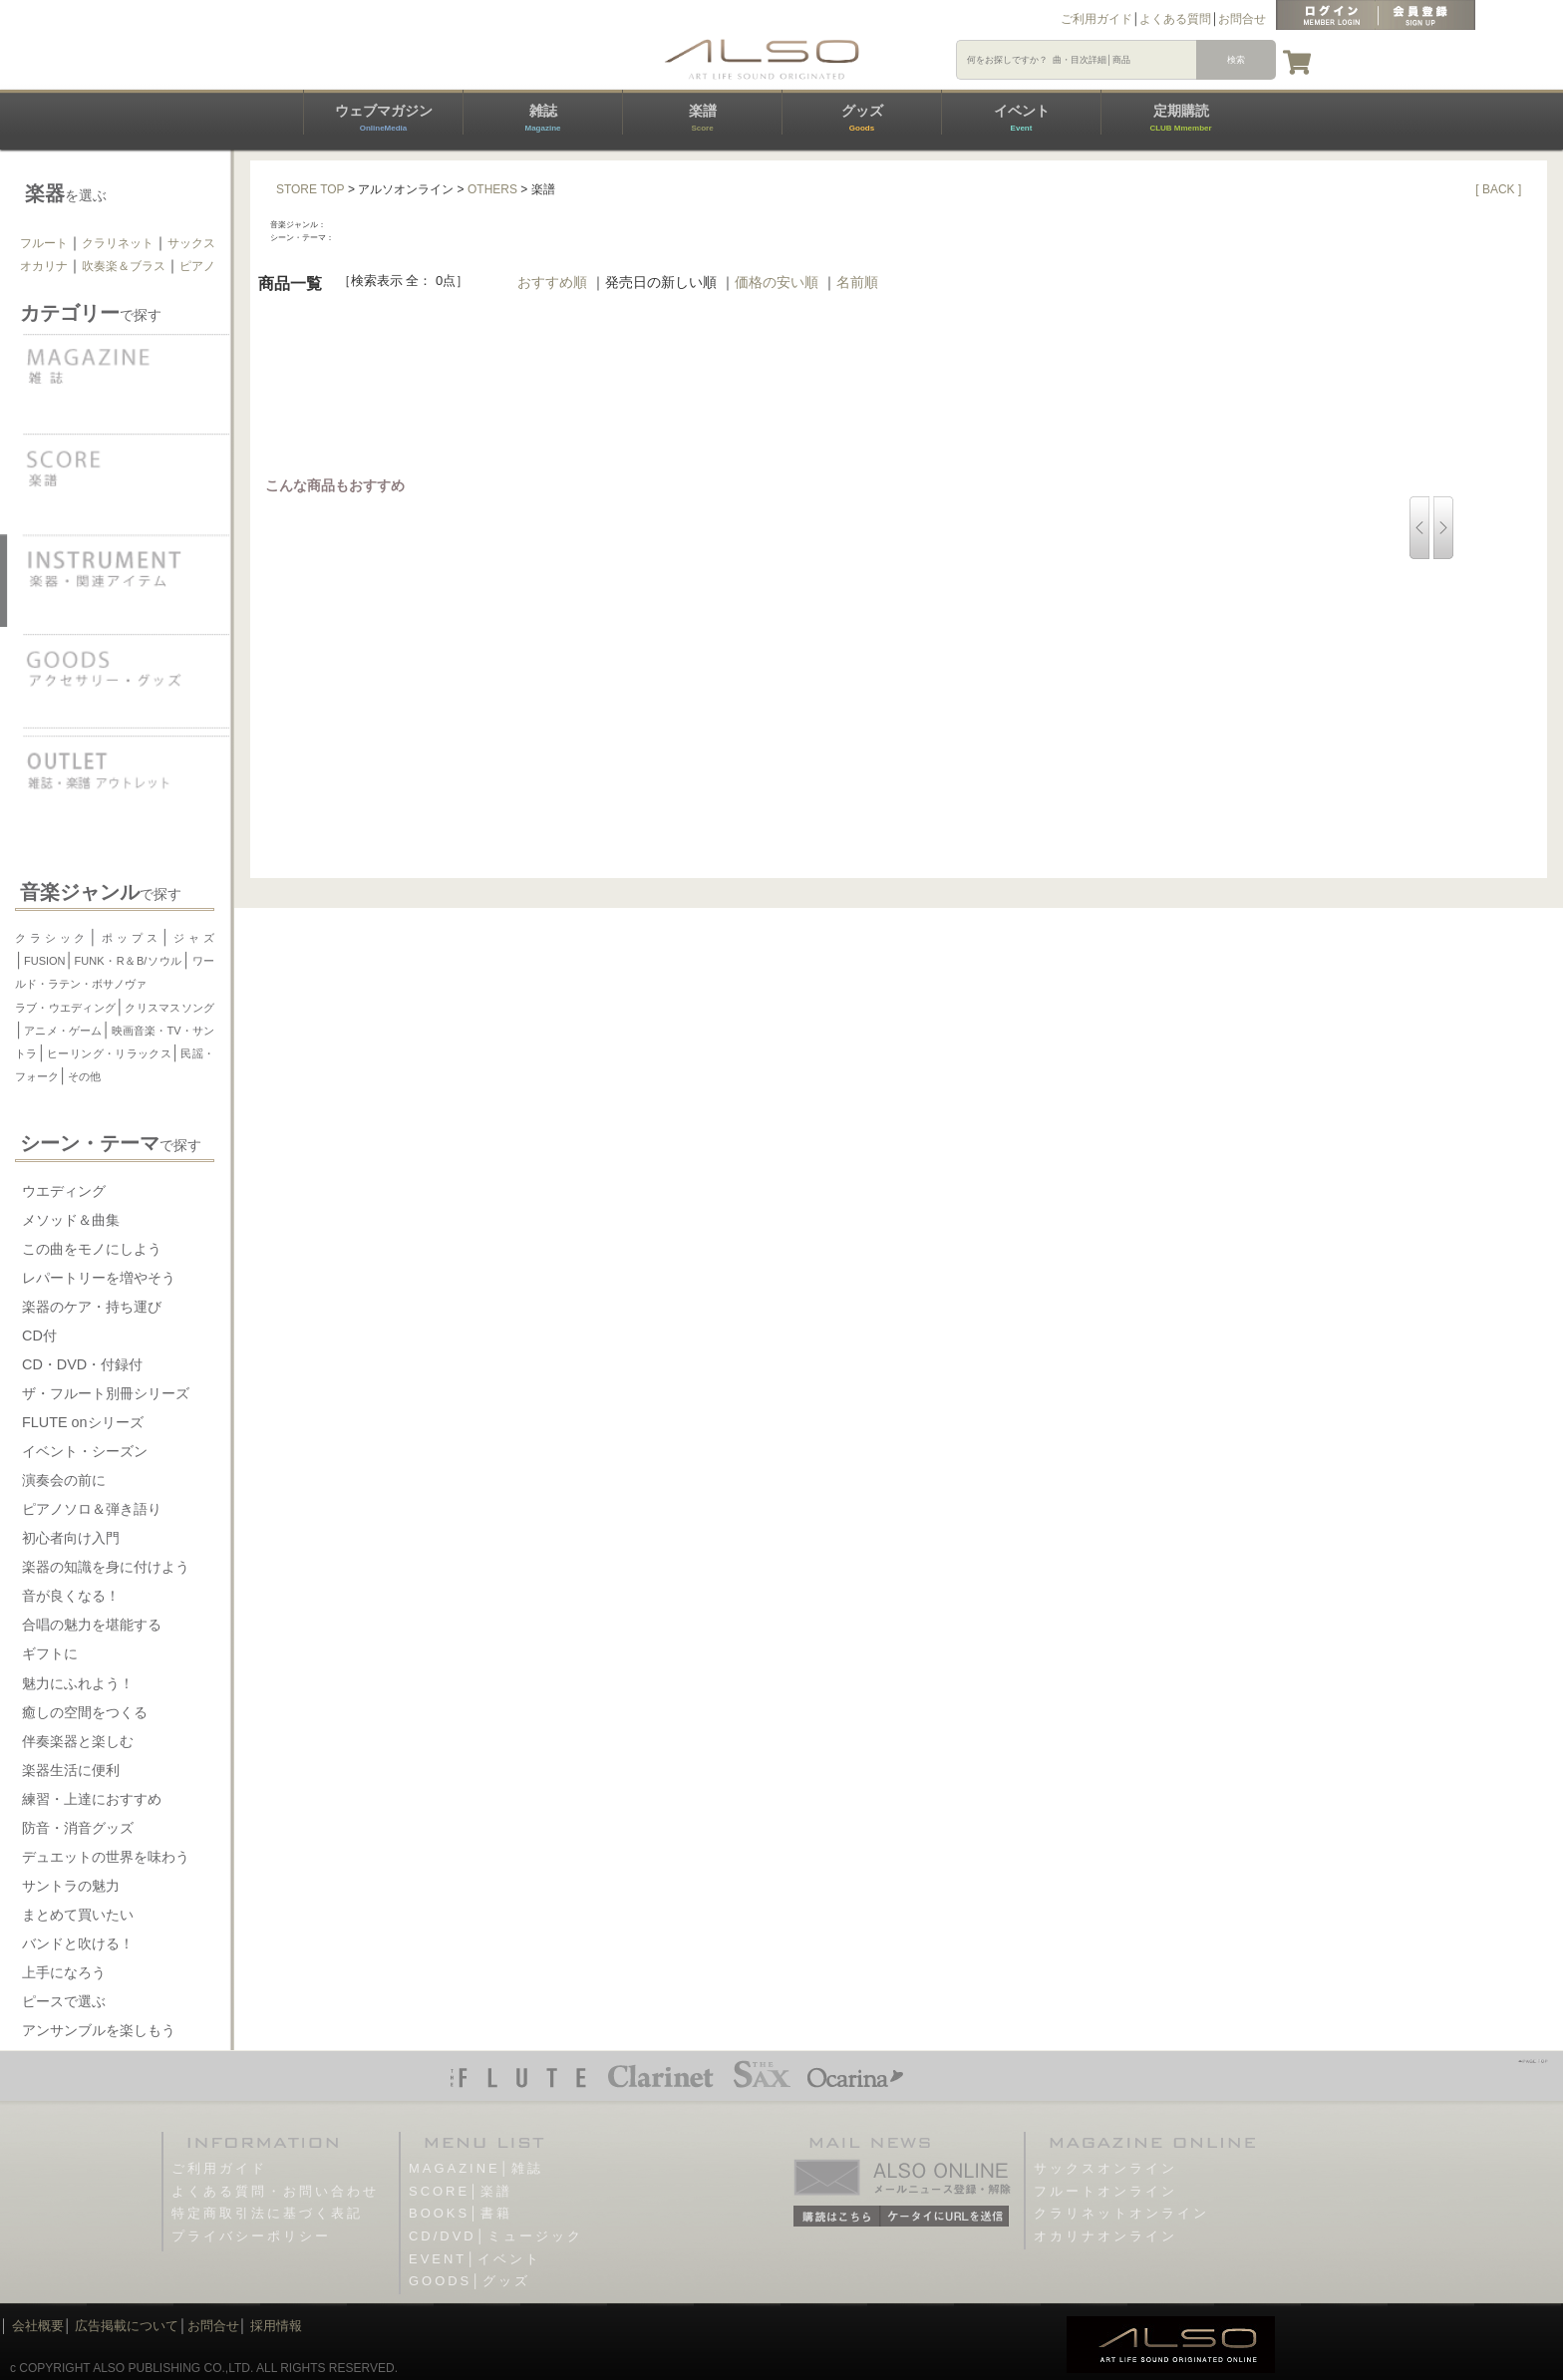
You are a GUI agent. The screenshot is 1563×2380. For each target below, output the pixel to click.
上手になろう (64, 1972)
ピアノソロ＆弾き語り (91, 1509)
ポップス (129, 938)
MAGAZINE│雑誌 (476, 2168)
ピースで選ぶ (64, 2001)
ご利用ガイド (1096, 19)
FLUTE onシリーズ (83, 1422)
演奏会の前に (64, 1480)
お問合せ (1242, 19)
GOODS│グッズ (469, 2280)
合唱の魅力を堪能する (91, 1625)
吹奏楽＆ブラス (123, 266)
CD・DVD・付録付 (82, 1364)
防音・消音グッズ (78, 1828)
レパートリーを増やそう (98, 1278)
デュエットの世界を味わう (105, 1857)
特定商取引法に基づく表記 (267, 2213)
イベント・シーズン (85, 1451)
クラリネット (118, 243)
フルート (44, 243)
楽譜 (703, 118)
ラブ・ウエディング (65, 1008)
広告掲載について (126, 2325)
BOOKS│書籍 (460, 2213)
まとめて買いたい (78, 1915)
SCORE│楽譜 (460, 2191)
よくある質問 (1175, 19)
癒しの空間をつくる (85, 1712)
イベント (1022, 118)
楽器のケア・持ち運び (91, 1307)
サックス (191, 243)
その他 (84, 1076)
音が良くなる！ (71, 1596)
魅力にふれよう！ (78, 1683)
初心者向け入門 (71, 1538)
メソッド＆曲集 (71, 1220)
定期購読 (1180, 118)
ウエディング (64, 1191)
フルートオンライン (1105, 2191)
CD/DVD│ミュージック (496, 2236)
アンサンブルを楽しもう (98, 2030)
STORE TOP (310, 189)
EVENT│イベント (475, 2258)
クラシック (52, 938)
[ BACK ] (1498, 189)
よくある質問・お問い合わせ (275, 2191)
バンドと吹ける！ (78, 1943)
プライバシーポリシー (251, 2236)
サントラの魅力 (71, 1886)
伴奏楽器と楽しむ (78, 1741)
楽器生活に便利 (71, 1770)
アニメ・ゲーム (63, 1031)
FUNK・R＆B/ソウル (128, 961)
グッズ (862, 118)
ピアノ (197, 266)
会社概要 (38, 2325)
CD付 (39, 1335)
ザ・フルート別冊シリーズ (105, 1393)
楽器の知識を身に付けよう (105, 1567)
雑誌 (542, 118)
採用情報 (276, 2325)
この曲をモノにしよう (91, 1249)
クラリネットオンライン (1121, 2213)
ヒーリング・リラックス (109, 1053)
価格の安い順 (776, 282)
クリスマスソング (169, 1008)
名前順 (857, 282)
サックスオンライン (1105, 2168)
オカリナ (44, 266)
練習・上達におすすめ (91, 1799)
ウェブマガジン (384, 118)
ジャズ (192, 938)
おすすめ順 (552, 282)
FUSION (45, 961)
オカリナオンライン (1105, 2236)
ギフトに (50, 1653)
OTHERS (492, 189)
